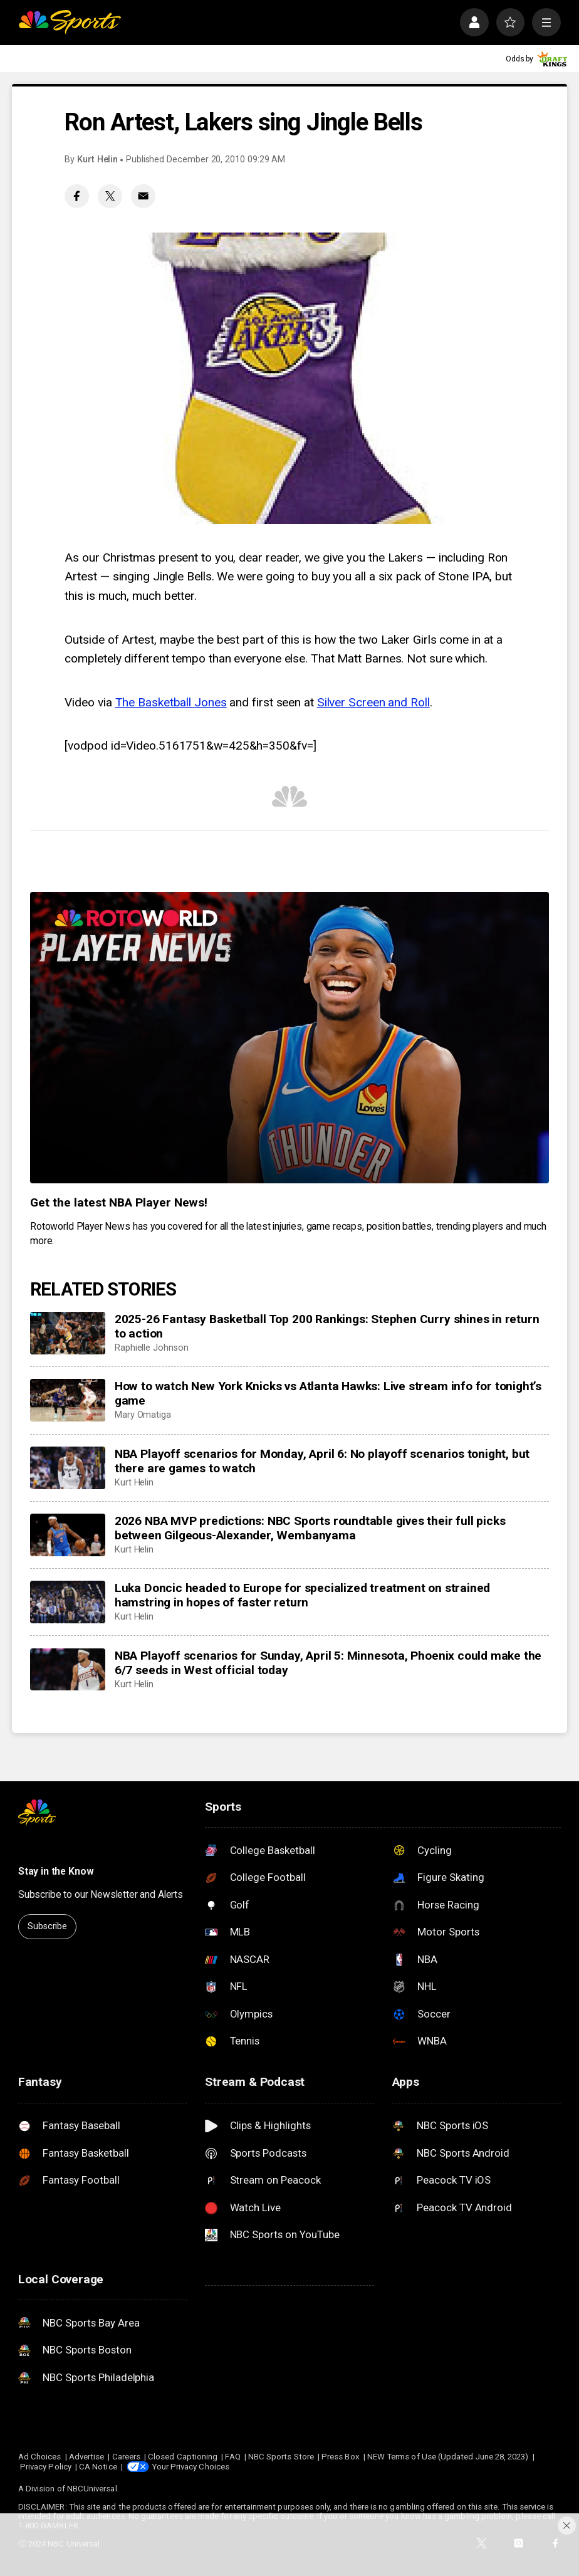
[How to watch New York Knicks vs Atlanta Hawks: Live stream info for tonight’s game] (67, 1400)
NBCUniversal (92, 2488)
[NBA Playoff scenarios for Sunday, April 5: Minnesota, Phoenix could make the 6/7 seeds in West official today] (67, 1669)
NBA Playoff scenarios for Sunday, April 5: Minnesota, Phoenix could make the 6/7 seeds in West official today (328, 1662)
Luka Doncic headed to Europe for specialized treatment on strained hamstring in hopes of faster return (302, 1595)
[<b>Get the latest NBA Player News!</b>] (289, 1038)
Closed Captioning (182, 2456)
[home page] (69, 22)
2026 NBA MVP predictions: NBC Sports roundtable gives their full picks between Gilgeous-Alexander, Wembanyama (310, 1528)
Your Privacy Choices (190, 2466)
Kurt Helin (97, 159)
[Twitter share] (110, 196)
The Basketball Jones (171, 702)
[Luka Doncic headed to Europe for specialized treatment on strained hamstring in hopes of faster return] (67, 1602)
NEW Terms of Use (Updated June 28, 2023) (448, 2456)
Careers (126, 2456)
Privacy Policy (45, 2466)
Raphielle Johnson (152, 1348)
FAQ (232, 2456)
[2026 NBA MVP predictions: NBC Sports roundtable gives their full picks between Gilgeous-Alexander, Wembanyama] (67, 1535)
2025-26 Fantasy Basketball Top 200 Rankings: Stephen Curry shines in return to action (327, 1326)
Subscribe (47, 1926)
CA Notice (98, 2466)
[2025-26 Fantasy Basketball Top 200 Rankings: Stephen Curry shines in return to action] (67, 1333)
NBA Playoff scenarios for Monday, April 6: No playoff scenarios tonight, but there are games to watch (322, 1461)
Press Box (340, 2456)
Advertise (87, 2456)
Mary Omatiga (143, 1415)
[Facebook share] (77, 196)
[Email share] (143, 196)
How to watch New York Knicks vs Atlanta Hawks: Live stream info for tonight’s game (328, 1393)
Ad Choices (39, 2456)
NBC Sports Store (281, 2456)
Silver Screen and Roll (373, 702)
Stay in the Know (56, 1871)
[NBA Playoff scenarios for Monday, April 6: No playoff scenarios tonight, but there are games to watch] (67, 1468)
